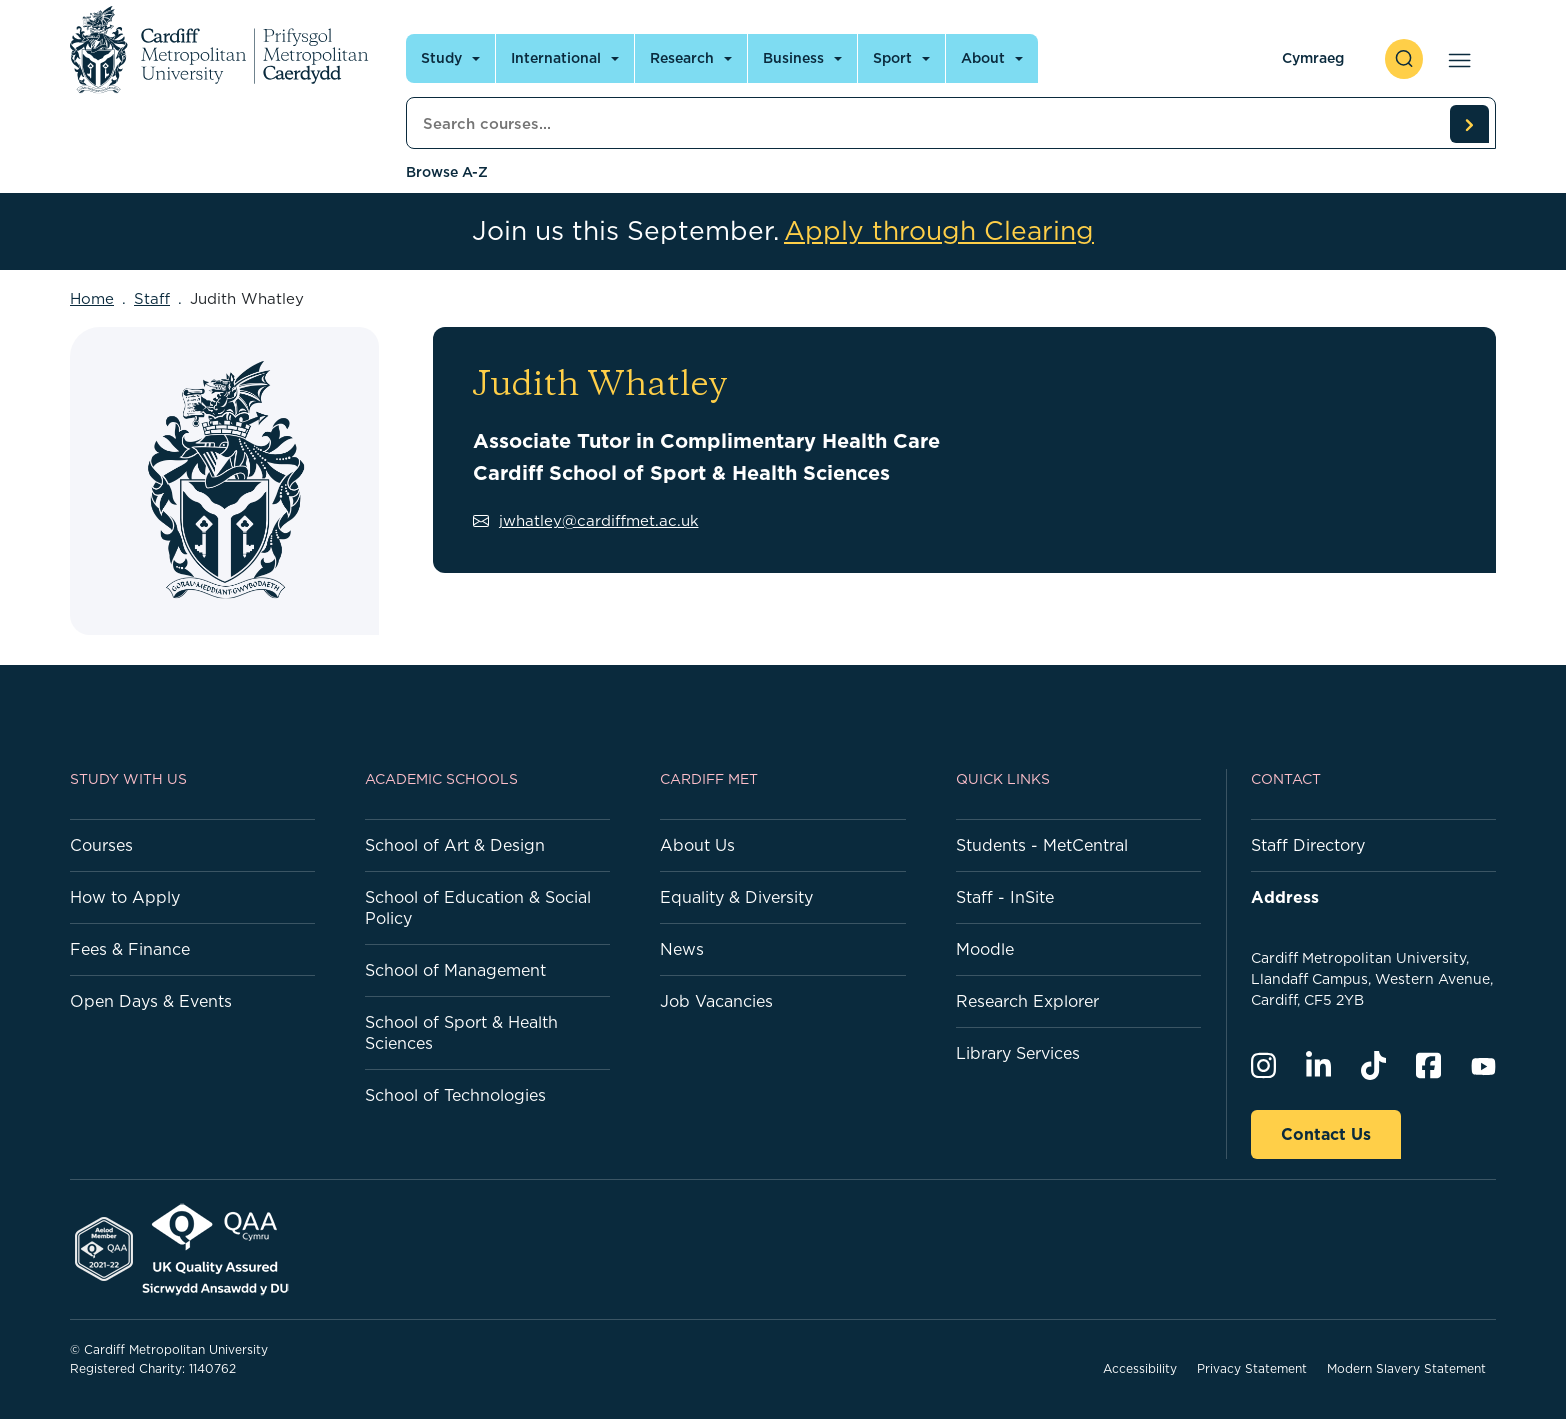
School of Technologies (455, 1095)
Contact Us (1326, 1134)
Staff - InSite (1005, 897)
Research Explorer (1027, 1001)
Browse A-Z (447, 172)
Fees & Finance (130, 949)
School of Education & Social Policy (478, 907)
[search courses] (1469, 124)
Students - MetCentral (1042, 845)
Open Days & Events (151, 1001)
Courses (101, 845)
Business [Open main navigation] (793, 58)
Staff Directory (1308, 845)
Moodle (985, 949)
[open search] (1404, 59)
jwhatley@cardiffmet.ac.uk (586, 520)
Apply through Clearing (939, 231)
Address (1285, 897)
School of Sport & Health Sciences (461, 1032)
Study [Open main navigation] (441, 58)
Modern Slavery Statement (1406, 1368)
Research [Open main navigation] (682, 58)
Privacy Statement (1252, 1368)
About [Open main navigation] (983, 58)
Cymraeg (1313, 58)
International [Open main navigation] (556, 58)
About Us (697, 845)
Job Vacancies (716, 1001)
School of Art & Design (455, 845)
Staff (152, 298)
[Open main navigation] (1455, 59)
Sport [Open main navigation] (892, 58)
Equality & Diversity (736, 897)
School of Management (455, 970)
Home (92, 298)
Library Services (1018, 1053)
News (682, 949)
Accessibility (1140, 1368)
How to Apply (125, 897)
